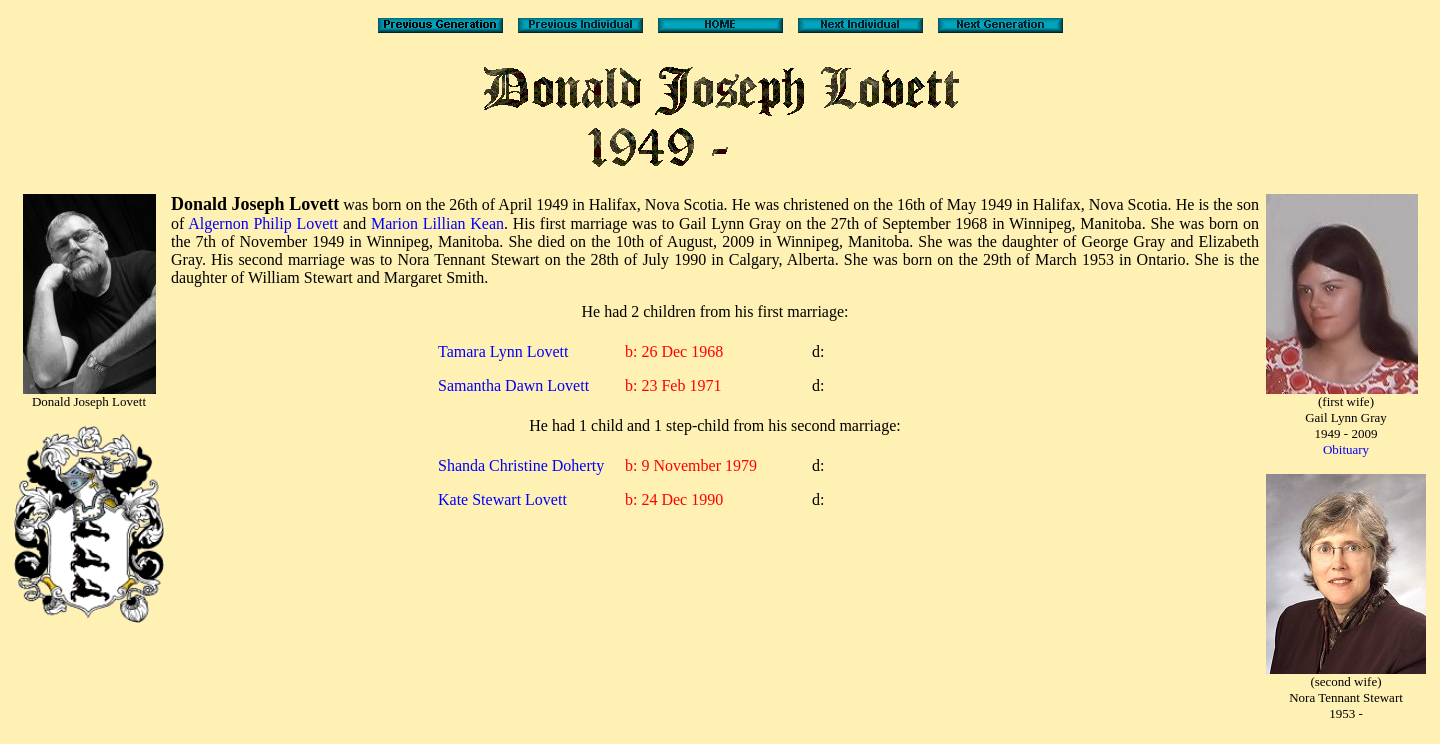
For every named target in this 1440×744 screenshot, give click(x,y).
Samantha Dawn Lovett (513, 385)
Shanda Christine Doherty (521, 465)
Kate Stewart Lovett (502, 499)
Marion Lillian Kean (437, 223)
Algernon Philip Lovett (263, 223)
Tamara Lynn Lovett (503, 351)
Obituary (1346, 449)
